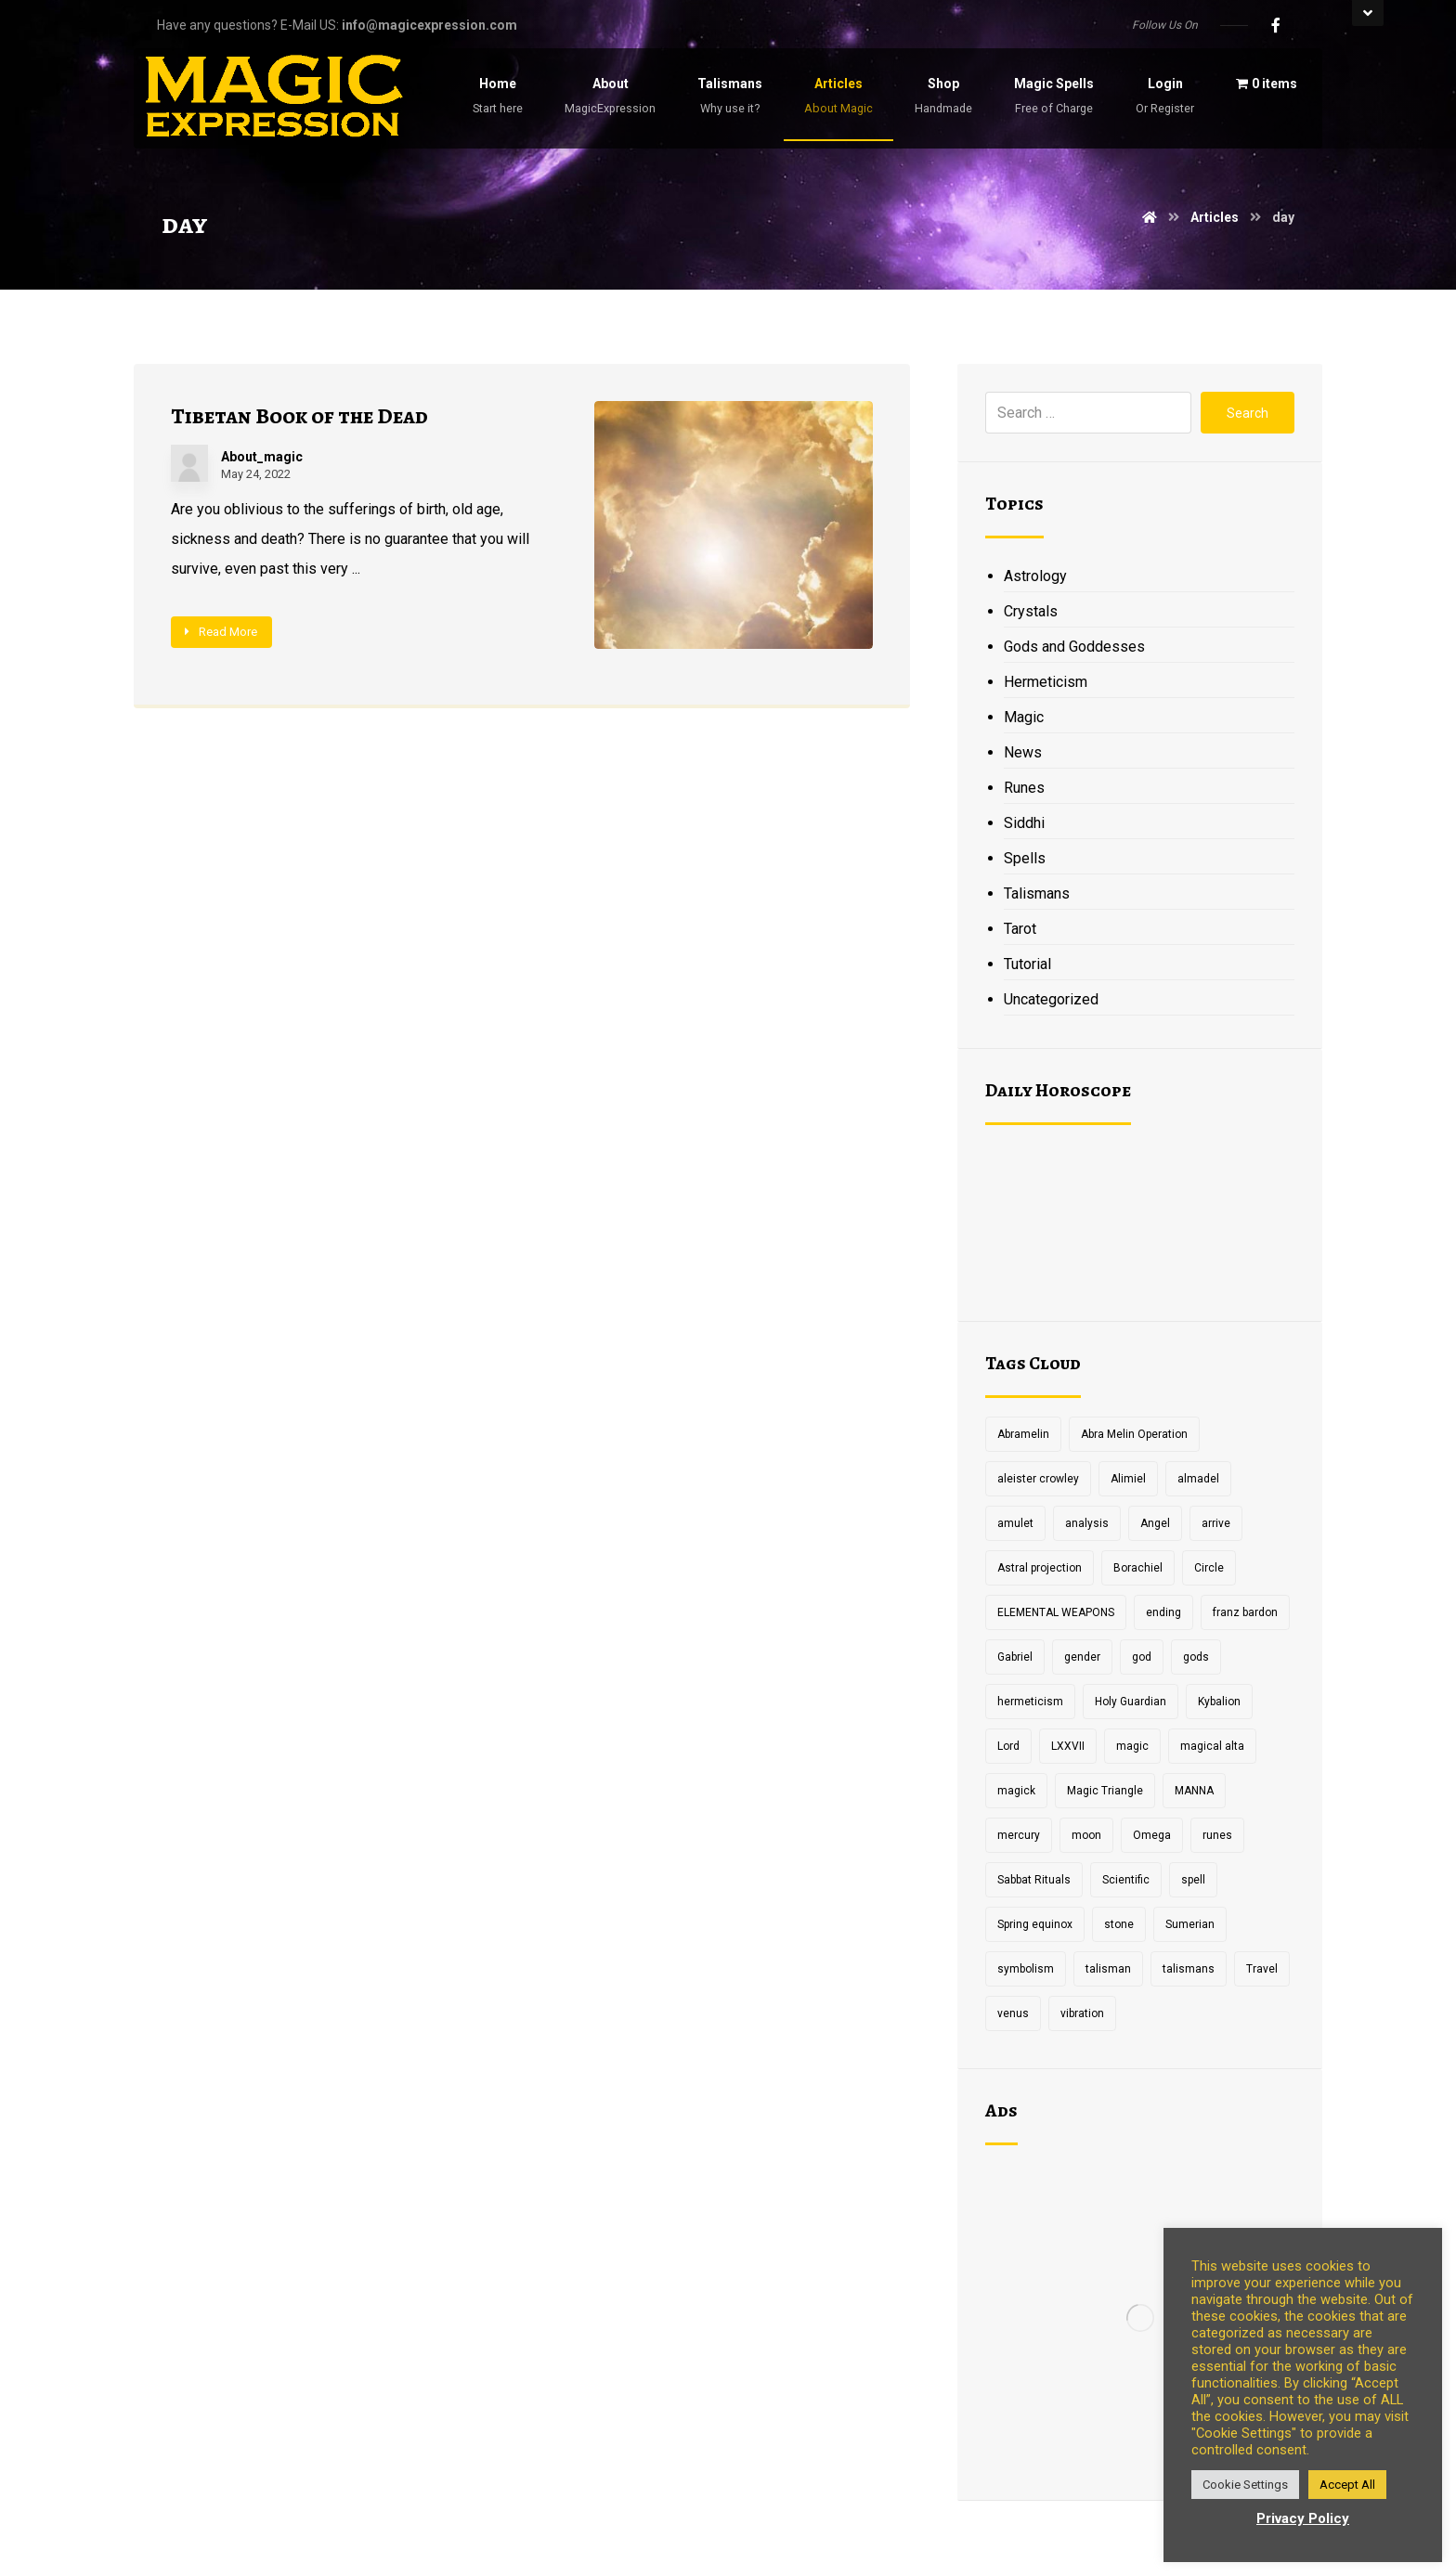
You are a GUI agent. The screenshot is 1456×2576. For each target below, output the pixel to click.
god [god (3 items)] (1141, 1656)
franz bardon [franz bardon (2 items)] (1245, 1612)
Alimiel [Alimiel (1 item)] (1128, 1478)
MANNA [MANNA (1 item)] (1194, 1790)
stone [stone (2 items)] (1119, 1924)
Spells (1025, 858)
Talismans (1037, 893)
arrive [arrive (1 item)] (1216, 1523)
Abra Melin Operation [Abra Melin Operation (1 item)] (1134, 1434)
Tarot (1020, 929)
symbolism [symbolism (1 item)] (1025, 1968)
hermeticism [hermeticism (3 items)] (1030, 1701)
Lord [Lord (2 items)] (1008, 1746)
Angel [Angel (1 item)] (1155, 1523)
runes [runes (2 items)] (1217, 1835)
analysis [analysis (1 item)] (1087, 1523)
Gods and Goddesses (1074, 646)
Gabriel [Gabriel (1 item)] (1015, 1656)
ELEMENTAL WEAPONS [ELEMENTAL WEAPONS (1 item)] (1055, 1612)
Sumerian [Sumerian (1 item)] (1190, 1924)
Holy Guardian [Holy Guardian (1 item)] (1130, 1701)
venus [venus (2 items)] (1013, 2013)
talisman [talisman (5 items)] (1108, 1968)
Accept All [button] (1347, 2485)
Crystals (1031, 611)
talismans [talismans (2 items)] (1189, 1968)
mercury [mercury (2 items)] (1018, 1835)
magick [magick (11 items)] (1016, 1790)
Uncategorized (1051, 999)
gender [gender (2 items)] (1082, 1656)
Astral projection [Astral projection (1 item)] (1039, 1567)
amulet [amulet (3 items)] (1015, 1523)
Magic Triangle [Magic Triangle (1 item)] (1105, 1790)
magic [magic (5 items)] (1132, 1746)
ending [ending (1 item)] (1163, 1612)
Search (1247, 413)
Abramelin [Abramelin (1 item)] (1023, 1434)
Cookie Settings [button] (1245, 2485)
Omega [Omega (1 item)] (1152, 1835)
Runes (1024, 787)
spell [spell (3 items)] (1193, 1879)
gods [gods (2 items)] (1196, 1656)
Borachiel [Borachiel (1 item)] (1138, 1567)
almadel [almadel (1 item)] (1198, 1478)
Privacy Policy (1302, 2518)
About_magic (262, 456)
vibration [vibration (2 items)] (1082, 2013)
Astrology (1035, 576)
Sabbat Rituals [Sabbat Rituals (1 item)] (1034, 1879)
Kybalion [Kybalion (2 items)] (1219, 1701)
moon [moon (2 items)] (1086, 1835)
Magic (1024, 717)
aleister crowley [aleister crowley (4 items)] (1038, 1478)
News (1023, 752)
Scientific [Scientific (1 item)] (1126, 1879)
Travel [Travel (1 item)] (1262, 1968)
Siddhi (1024, 823)
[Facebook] (1276, 25)
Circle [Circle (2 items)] (1209, 1567)
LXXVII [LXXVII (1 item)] (1068, 1746)
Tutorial (1027, 964)
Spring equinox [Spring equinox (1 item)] (1034, 1924)
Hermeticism (1045, 682)
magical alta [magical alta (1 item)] (1212, 1746)
